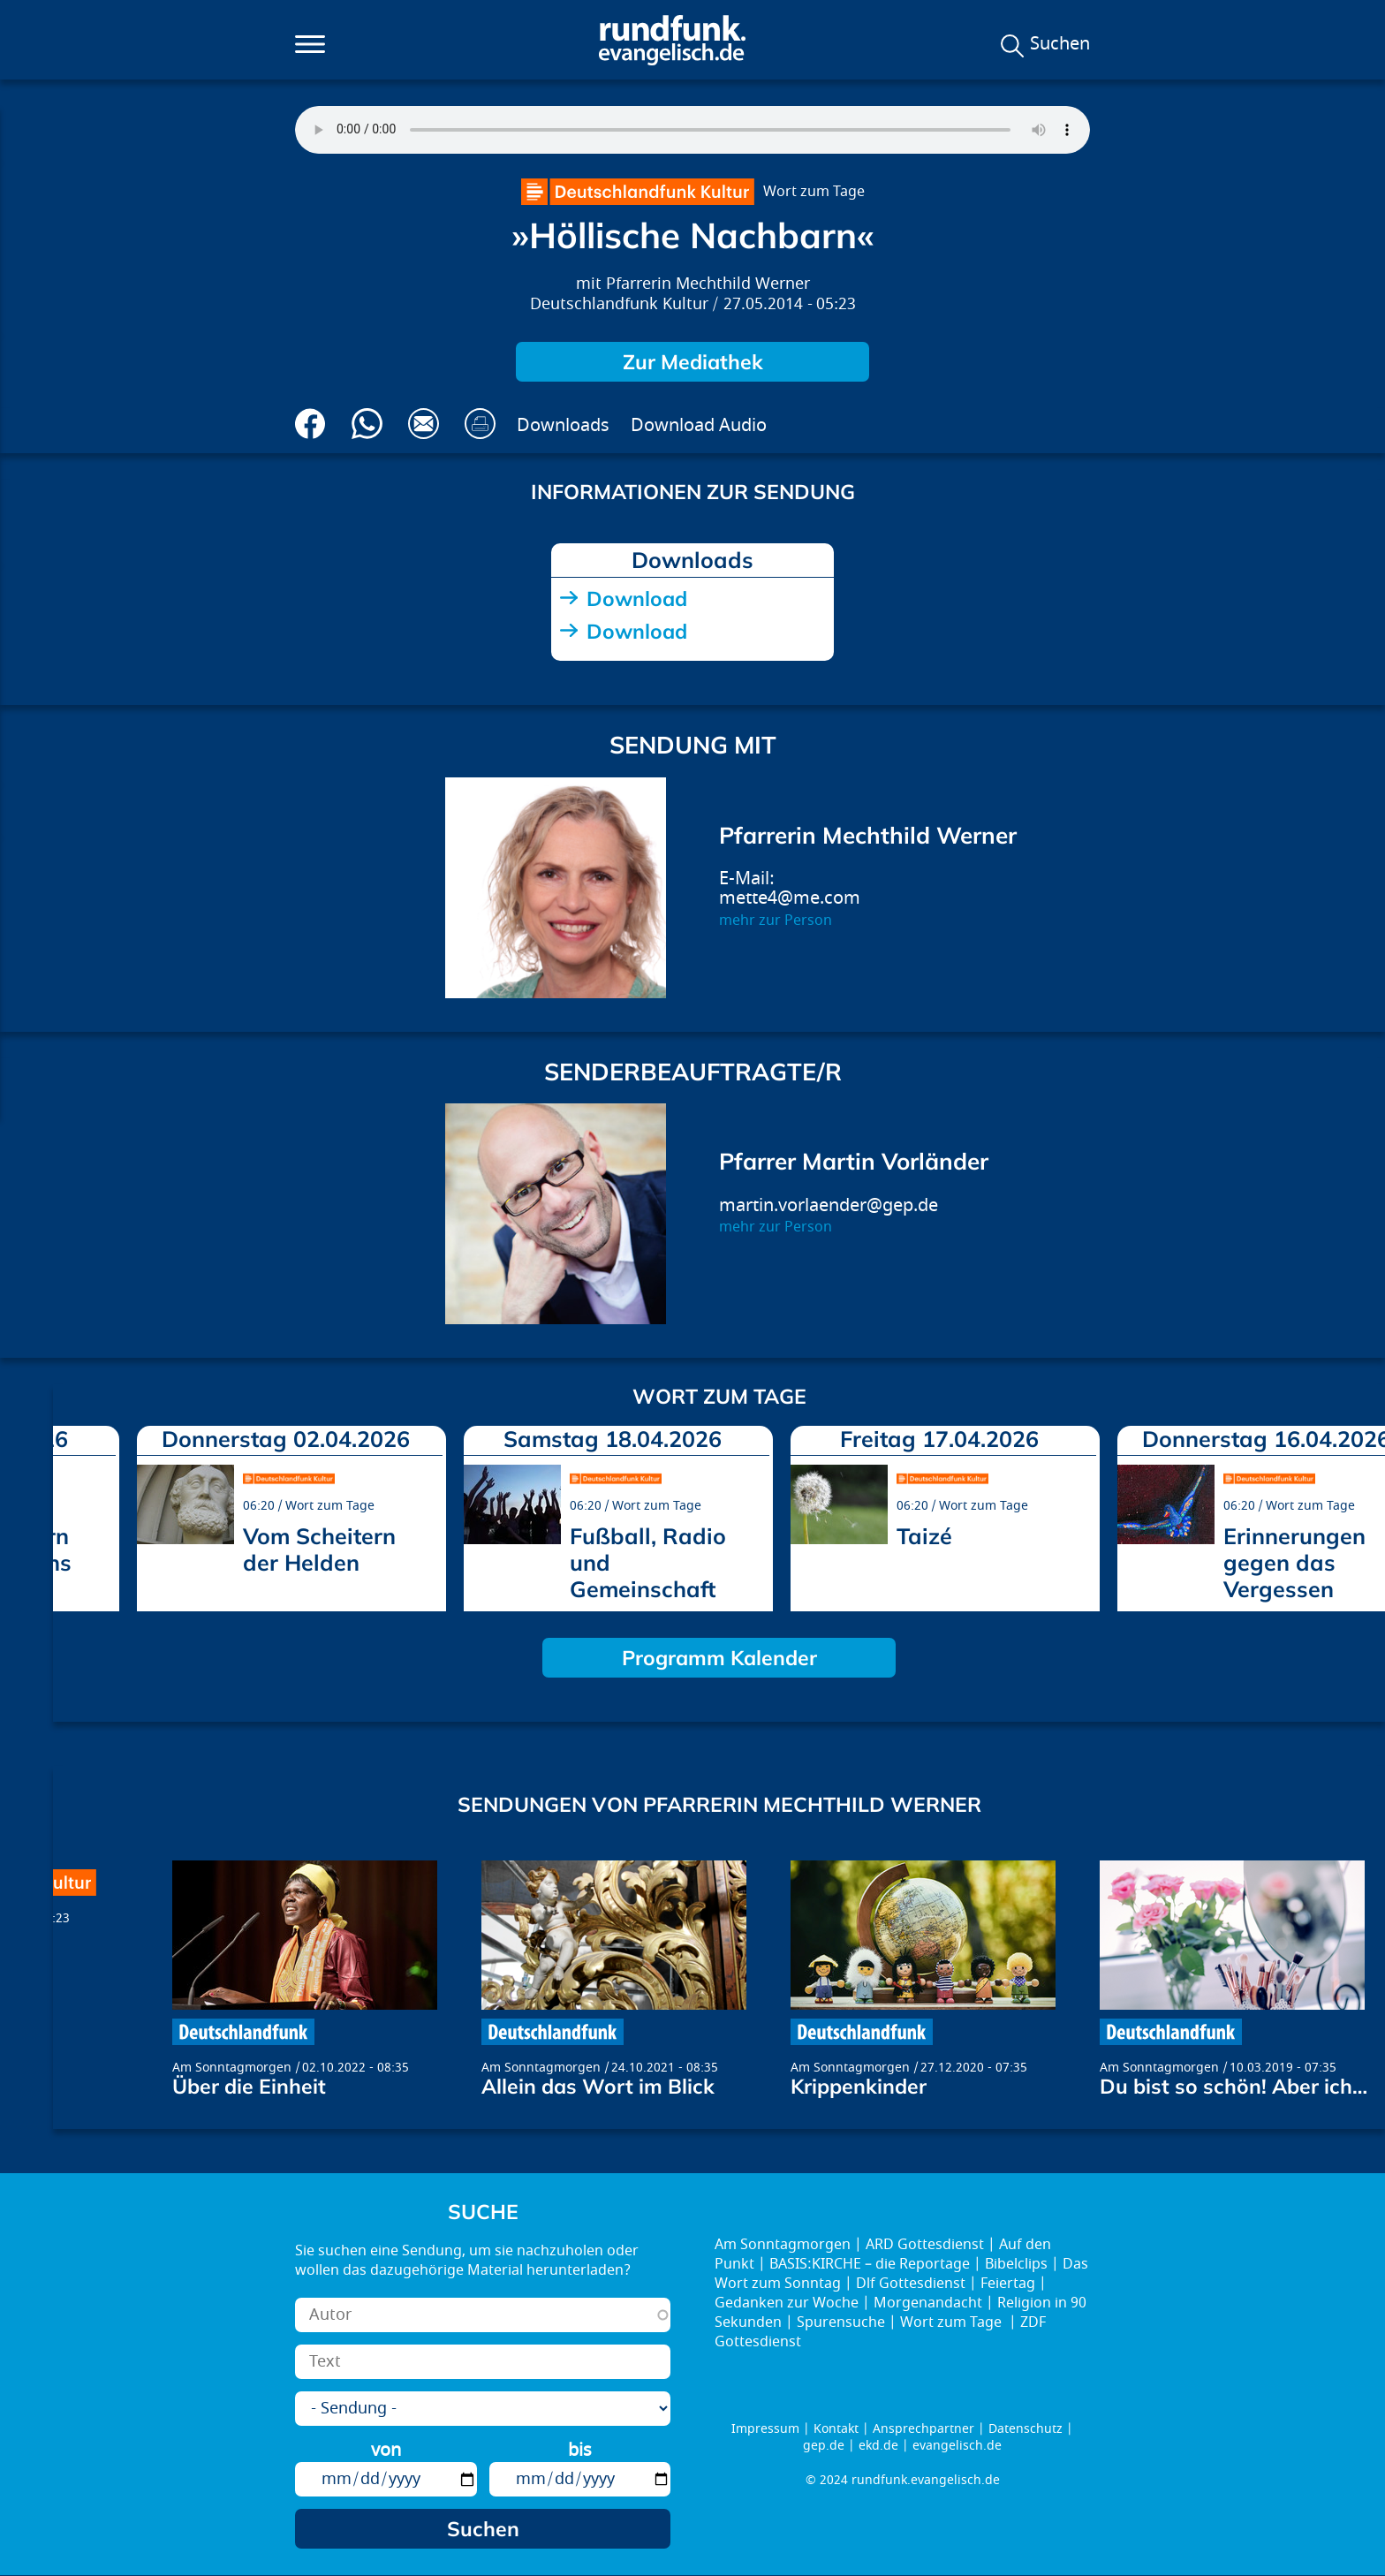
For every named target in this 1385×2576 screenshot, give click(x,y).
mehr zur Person (775, 920)
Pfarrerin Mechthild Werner (708, 284)
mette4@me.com (789, 898)
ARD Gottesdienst (925, 2244)
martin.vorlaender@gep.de (828, 1205)
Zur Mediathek (693, 362)
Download (637, 598)
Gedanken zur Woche (787, 2303)
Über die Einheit (249, 2086)
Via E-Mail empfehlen (423, 423)
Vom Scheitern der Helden (319, 1549)
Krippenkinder (859, 2086)
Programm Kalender (719, 1658)
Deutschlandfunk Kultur (619, 304)
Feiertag (1007, 2283)
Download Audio (699, 425)
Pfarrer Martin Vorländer (853, 1161)
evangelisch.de (957, 2445)
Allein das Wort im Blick (598, 2086)
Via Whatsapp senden (367, 423)
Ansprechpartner (923, 2429)
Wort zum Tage (814, 191)
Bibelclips (1016, 2264)
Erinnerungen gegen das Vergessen (1294, 1562)
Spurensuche (841, 2322)
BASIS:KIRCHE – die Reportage (869, 2264)
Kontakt (836, 2429)
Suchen (1060, 44)
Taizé (924, 1535)
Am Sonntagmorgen (231, 2067)
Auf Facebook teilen (310, 423)
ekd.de (878, 2445)
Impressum (765, 2429)
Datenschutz (1025, 2429)
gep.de (823, 2445)
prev (73, 1512)
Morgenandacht (928, 2303)
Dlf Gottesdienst (910, 2283)
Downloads (563, 425)
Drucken (480, 423)
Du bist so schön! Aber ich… (1233, 2086)
